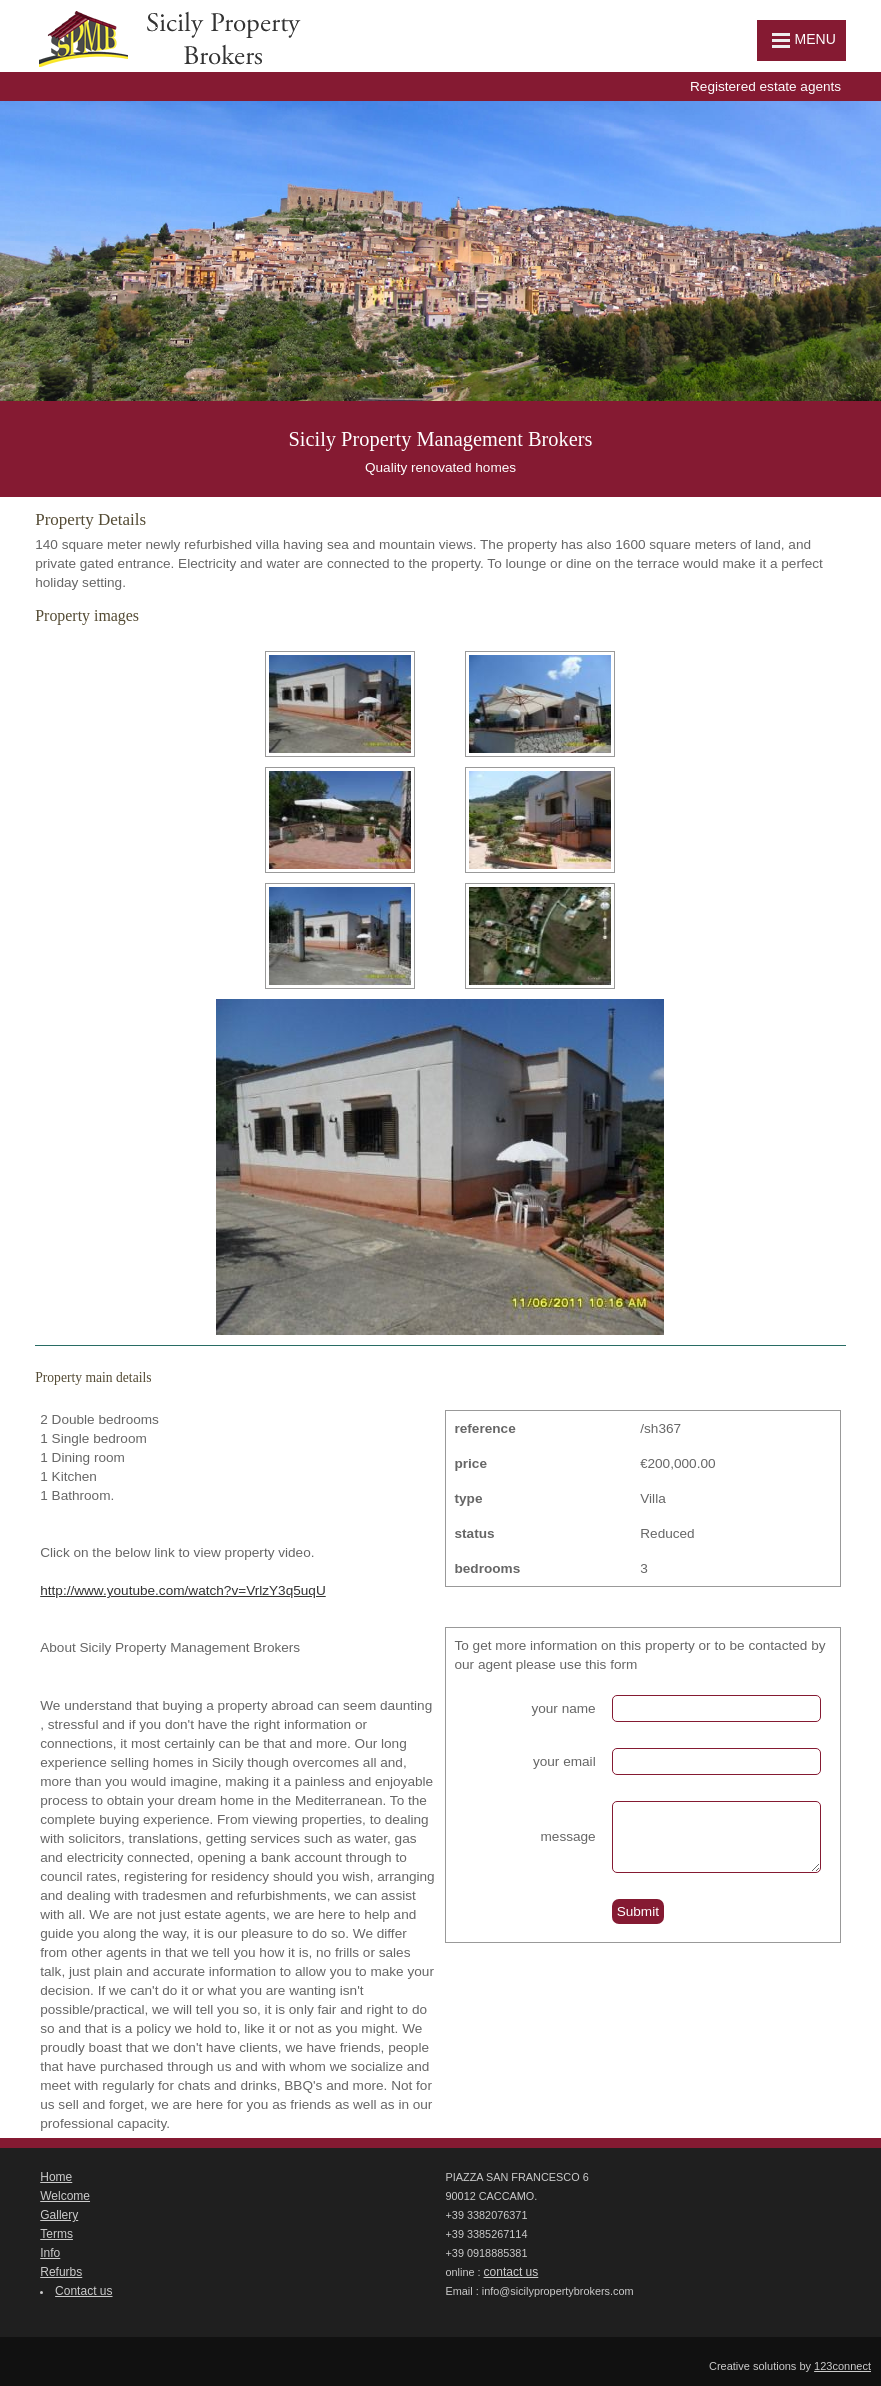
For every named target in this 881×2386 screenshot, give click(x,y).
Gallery (59, 2215)
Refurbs (61, 2272)
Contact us (83, 2291)
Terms (56, 2234)
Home (56, 2177)
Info (50, 2253)
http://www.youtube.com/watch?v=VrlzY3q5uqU (183, 1590)
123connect (842, 2366)
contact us (511, 2272)
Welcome (65, 2196)
